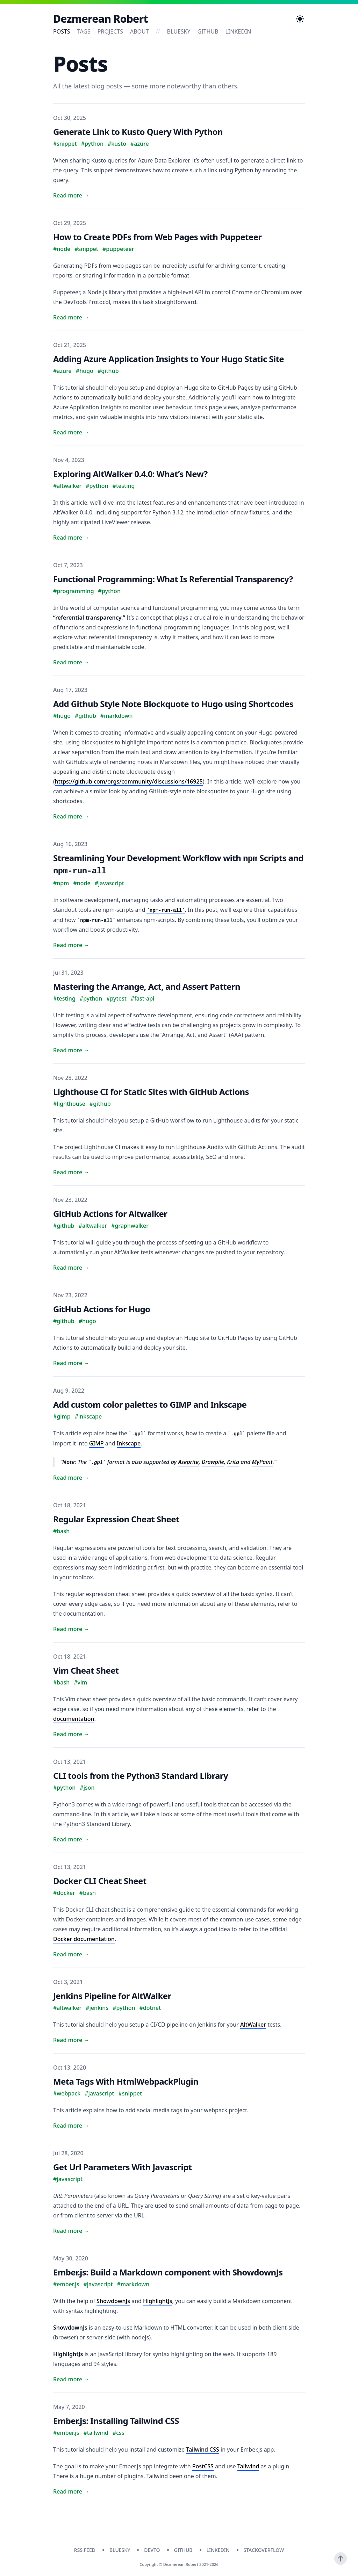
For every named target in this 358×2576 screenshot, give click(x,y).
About (139, 31)
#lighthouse (69, 1103)
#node (61, 248)
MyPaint (262, 1462)
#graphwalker (130, 1225)
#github (108, 370)
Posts (61, 31)
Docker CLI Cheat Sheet (99, 1880)
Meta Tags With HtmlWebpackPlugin (125, 2081)
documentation (73, 1719)
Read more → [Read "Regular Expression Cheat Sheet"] (71, 1629)
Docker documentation (84, 1939)
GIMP (96, 1443)
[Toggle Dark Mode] (300, 19)
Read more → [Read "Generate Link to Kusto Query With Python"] (71, 195)
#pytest (116, 998)
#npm (61, 883)
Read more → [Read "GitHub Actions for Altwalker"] (71, 1267)
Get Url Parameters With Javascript (122, 2167)
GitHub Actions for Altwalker (110, 1213)
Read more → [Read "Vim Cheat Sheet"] (71, 1734)
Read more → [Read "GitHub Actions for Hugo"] (71, 1363)
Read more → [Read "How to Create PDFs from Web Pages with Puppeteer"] (71, 317)
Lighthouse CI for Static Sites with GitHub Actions (151, 1091)
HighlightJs (157, 2301)
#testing (124, 485)
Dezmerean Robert (100, 19)
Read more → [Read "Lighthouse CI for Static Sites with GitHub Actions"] (71, 1172)
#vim (80, 1682)
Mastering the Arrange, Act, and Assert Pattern (146, 986)
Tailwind (248, 2466)
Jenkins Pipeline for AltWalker (112, 1995)
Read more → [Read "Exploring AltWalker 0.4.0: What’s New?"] (71, 537)
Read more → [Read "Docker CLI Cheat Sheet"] (71, 1954)
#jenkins (97, 2007)
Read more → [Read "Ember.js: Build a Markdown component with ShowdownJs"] (71, 2379)
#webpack (66, 2093)
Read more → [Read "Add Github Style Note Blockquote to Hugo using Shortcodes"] (71, 816)
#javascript (109, 883)
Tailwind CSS (202, 2449)
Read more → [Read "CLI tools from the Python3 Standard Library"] (71, 1839)
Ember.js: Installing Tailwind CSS (116, 2420)
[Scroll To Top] (340, 2558)
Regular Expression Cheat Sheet (116, 1519)
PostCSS (203, 2466)
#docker (64, 1892)
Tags (84, 31)
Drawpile (213, 1462)
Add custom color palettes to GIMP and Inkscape (149, 1404)
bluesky (179, 31)
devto (152, 2550)
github (208, 31)
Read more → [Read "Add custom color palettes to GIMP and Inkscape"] (71, 1477)
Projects (110, 31)
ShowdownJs (113, 2301)
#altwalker (67, 485)
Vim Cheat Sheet (86, 1670)
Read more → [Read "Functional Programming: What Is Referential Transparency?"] (71, 662)
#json (87, 1787)
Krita (233, 1462)
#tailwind (95, 2432)
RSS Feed (84, 2550)
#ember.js (66, 2284)
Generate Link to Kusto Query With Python (138, 131)
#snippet (65, 143)
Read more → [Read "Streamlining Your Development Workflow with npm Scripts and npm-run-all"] (71, 945)
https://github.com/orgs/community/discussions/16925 (129, 781)
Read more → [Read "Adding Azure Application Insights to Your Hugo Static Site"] (71, 432)
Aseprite (188, 1462)
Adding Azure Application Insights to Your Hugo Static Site (168, 359)
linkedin (238, 31)
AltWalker (253, 2024)
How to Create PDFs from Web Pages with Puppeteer (157, 237)
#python (92, 143)
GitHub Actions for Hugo (101, 1309)
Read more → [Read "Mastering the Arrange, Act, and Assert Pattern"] (71, 1050)
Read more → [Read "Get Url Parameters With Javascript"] (71, 2231)
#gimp (62, 1416)
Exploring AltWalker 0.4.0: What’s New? (130, 473)
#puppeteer (118, 248)
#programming (73, 590)
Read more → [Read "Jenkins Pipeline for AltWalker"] (71, 2040)
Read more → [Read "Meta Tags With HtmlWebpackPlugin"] (71, 2125)
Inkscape (129, 1443)
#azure (139, 143)
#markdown (116, 715)
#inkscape (88, 1416)
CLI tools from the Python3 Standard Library (140, 1775)
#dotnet (150, 2007)
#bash (61, 1531)
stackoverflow (264, 2550)
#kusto (117, 143)
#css (118, 2432)
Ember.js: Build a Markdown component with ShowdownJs (167, 2272)
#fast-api (143, 998)
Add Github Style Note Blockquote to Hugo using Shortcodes (173, 703)
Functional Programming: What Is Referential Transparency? (173, 579)
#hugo (84, 370)
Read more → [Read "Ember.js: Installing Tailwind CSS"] (71, 2491)
